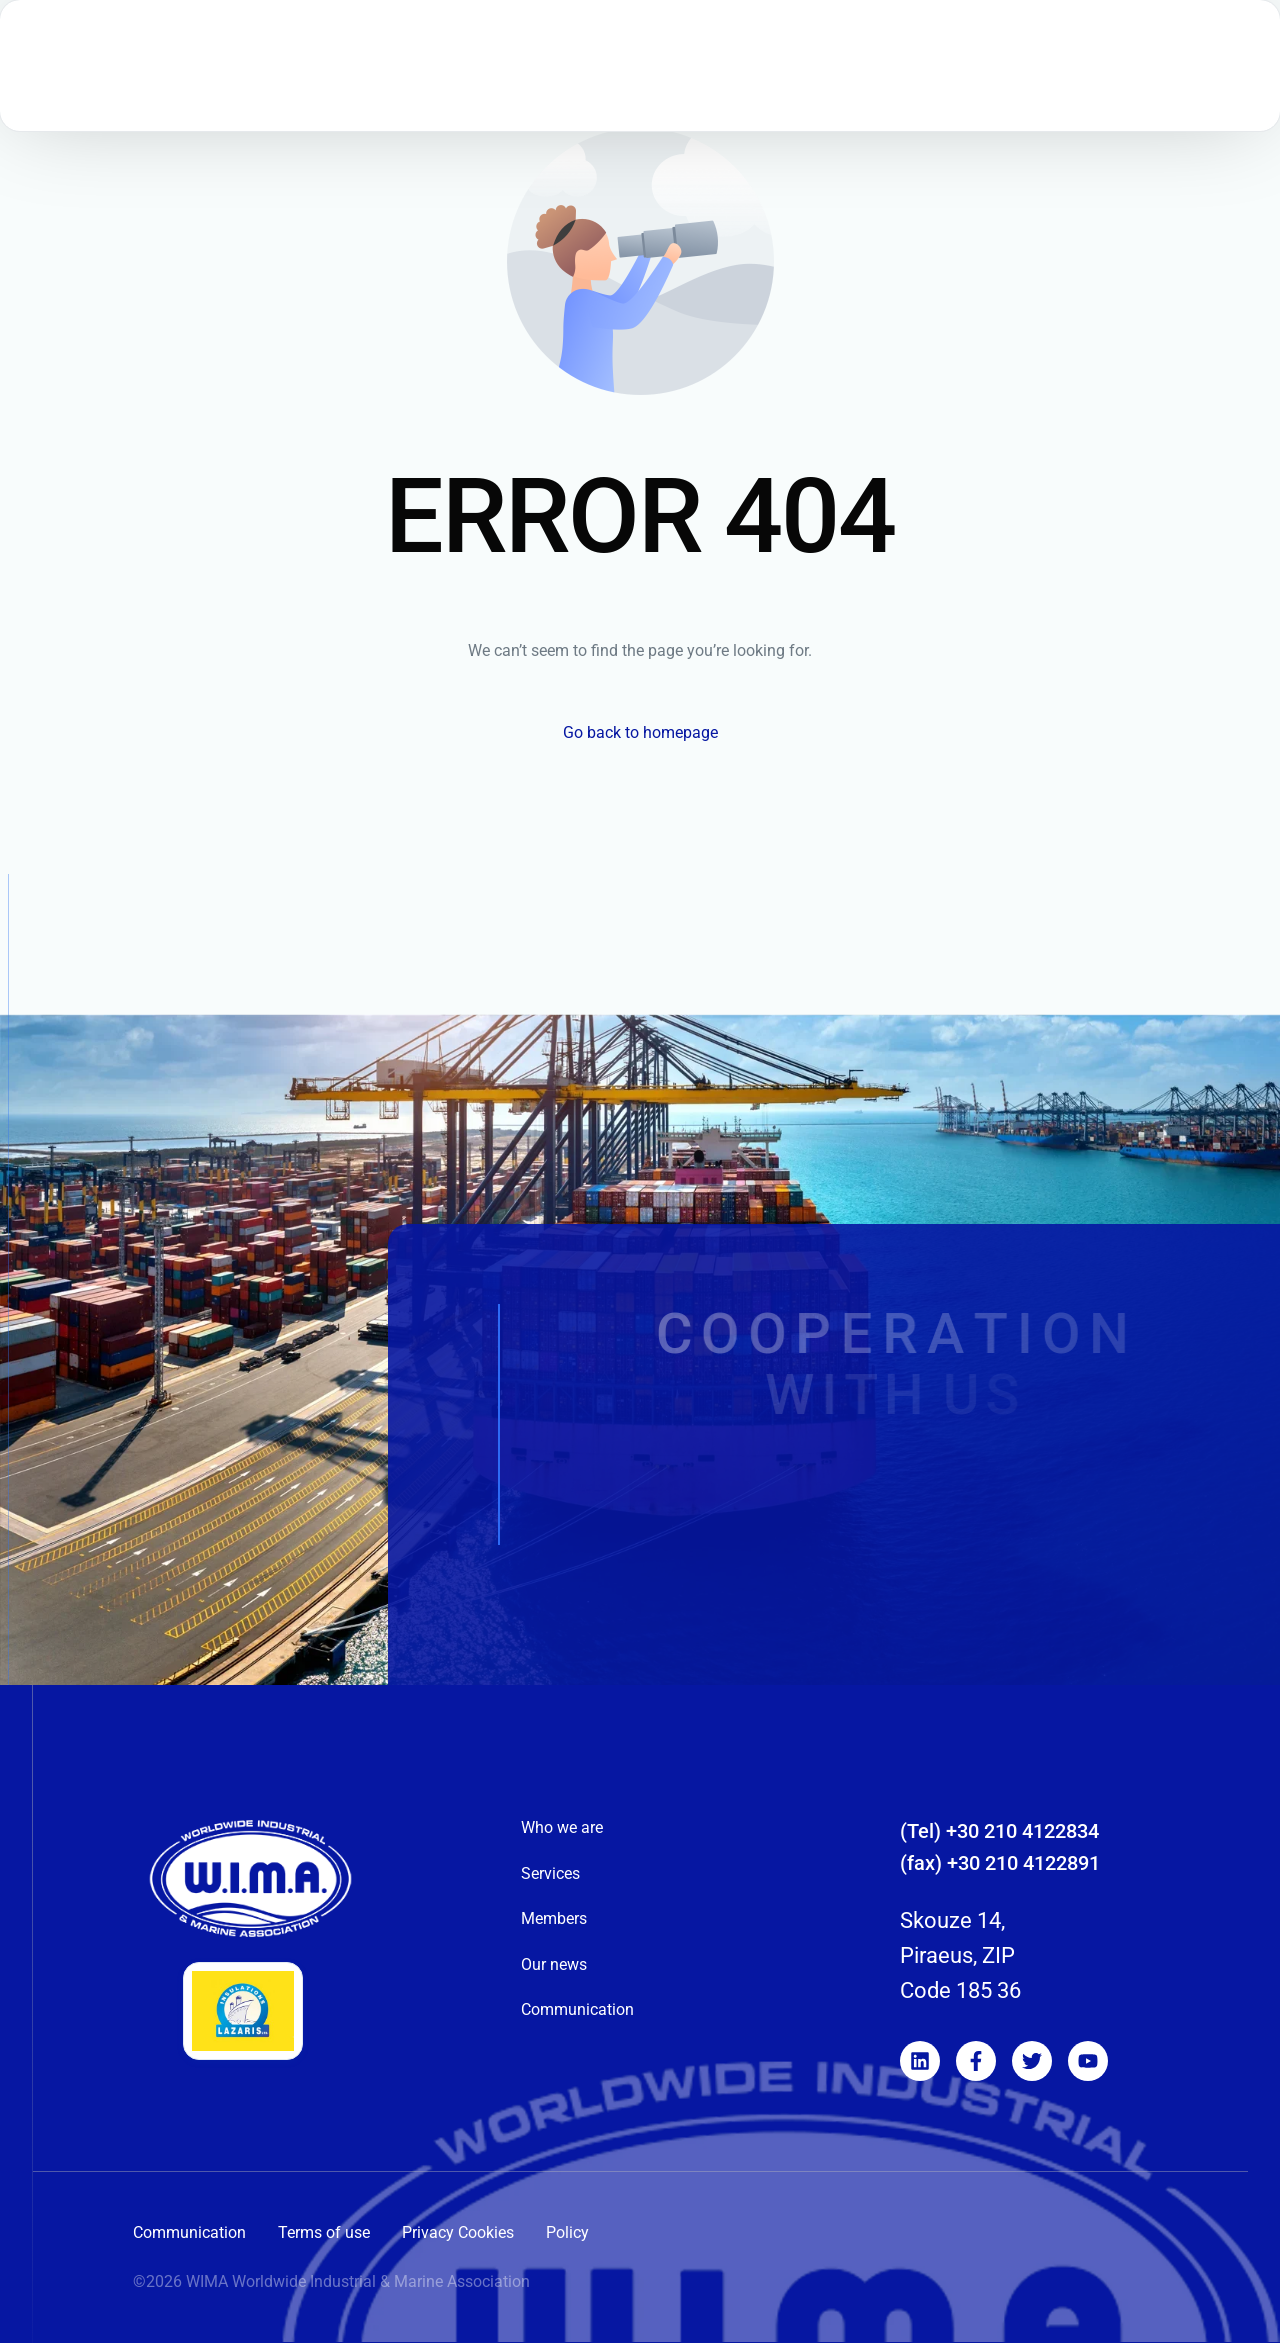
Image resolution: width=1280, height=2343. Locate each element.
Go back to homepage (640, 732)
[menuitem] (889, 85)
